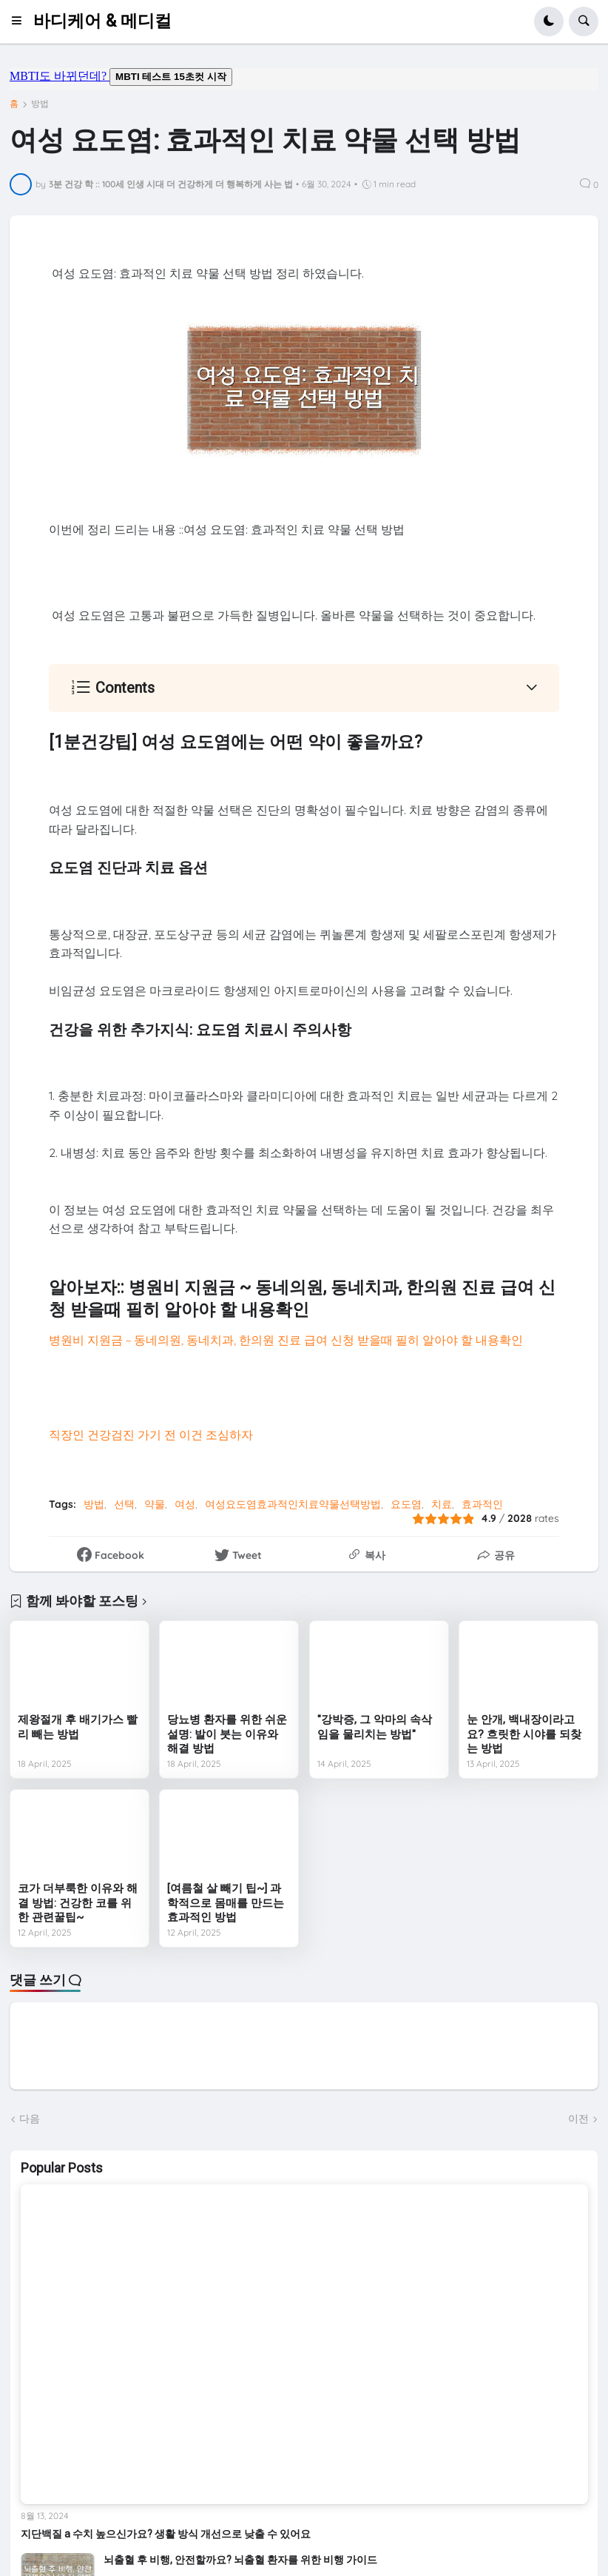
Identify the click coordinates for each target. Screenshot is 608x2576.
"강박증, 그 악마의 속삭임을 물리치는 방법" (374, 1727)
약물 (154, 1504)
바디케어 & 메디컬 (102, 21)
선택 (124, 1504)
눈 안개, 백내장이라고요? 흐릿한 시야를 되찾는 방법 (524, 1734)
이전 (578, 2118)
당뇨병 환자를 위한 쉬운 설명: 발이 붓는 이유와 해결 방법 (227, 1734)
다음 (29, 2118)
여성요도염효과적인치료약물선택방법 (293, 1504)
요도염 (406, 1504)
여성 (185, 1504)
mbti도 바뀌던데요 (304, 79)
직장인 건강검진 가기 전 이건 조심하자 (151, 1434)
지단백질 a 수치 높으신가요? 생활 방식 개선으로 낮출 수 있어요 (166, 2534)
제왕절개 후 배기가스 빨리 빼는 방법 (78, 1727)
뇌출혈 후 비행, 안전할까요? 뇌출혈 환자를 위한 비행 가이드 (240, 2560)
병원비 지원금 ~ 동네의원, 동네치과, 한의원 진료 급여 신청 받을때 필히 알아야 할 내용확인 (286, 1339)
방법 (40, 103)
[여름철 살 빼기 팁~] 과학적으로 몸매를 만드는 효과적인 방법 (225, 1903)
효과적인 (482, 1504)
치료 (441, 1504)
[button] (21, 21)
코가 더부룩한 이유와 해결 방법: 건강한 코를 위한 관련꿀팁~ (78, 1903)
